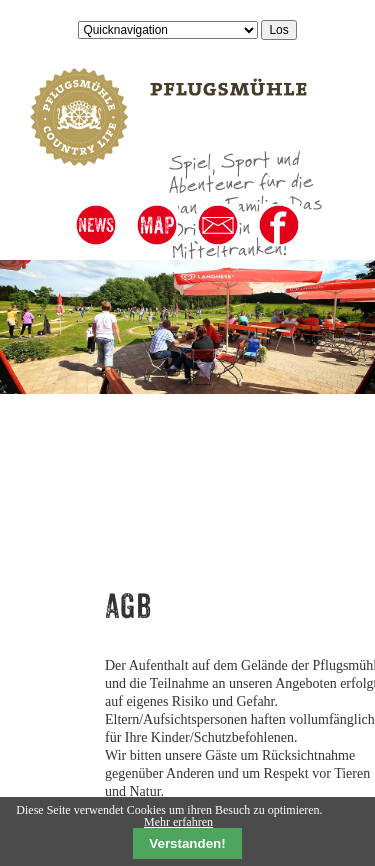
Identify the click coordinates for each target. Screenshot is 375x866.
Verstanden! (187, 843)
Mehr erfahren (178, 822)
